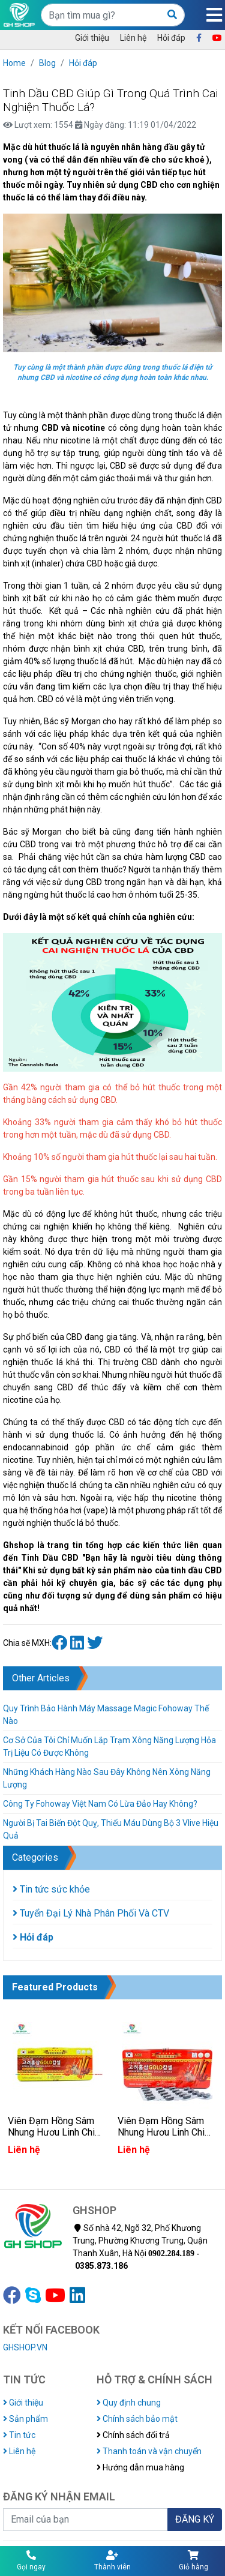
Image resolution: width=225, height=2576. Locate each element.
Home (14, 63)
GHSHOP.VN (25, 2347)
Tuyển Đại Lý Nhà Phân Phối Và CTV (91, 1913)
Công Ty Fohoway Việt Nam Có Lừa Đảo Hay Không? (100, 1804)
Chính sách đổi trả (133, 2435)
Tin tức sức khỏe (51, 1889)
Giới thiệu (92, 38)
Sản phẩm (25, 2419)
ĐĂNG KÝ (194, 2519)
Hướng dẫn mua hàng (140, 2467)
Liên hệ (133, 38)
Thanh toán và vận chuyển (149, 2451)
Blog (47, 63)
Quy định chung (129, 2402)
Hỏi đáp (171, 38)
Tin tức (19, 2435)
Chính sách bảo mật (137, 2419)
